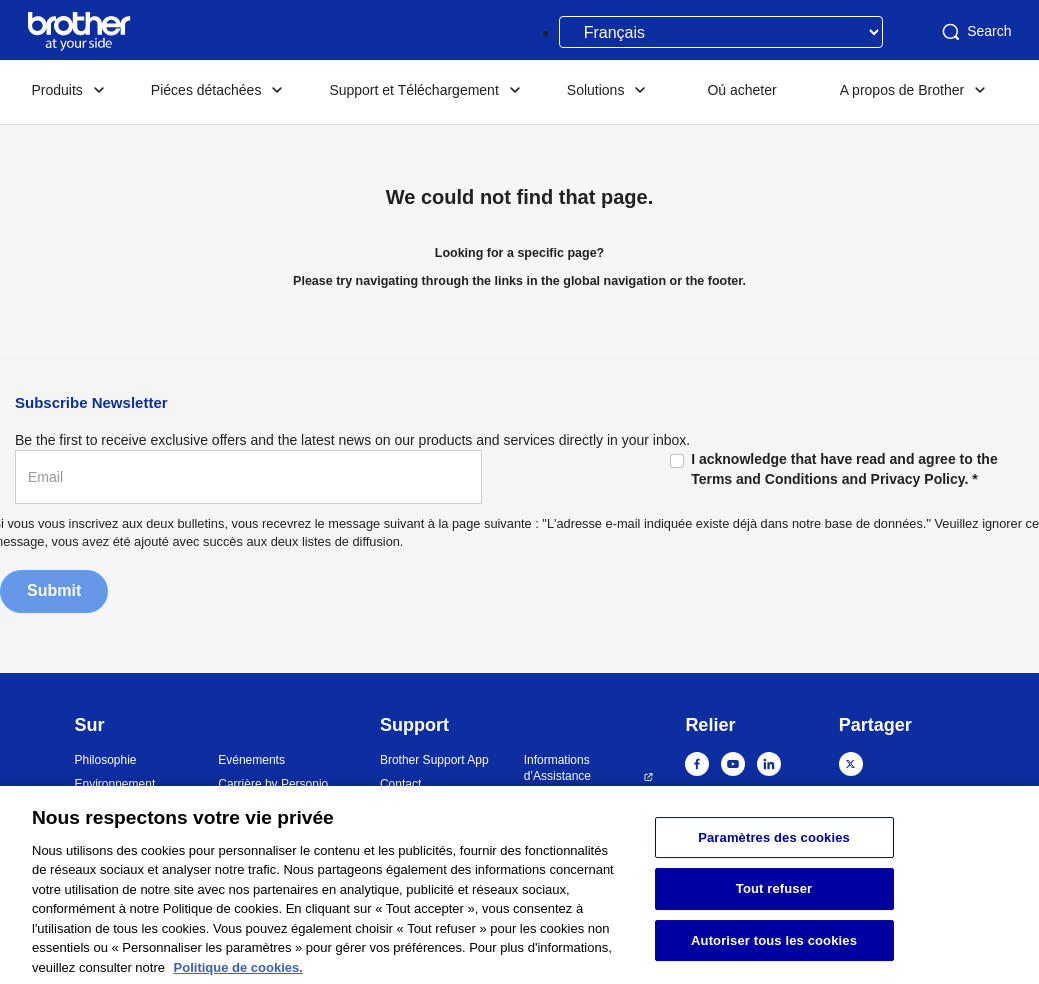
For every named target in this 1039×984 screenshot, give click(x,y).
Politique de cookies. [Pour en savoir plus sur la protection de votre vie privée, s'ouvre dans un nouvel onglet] (238, 975)
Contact (400, 784)
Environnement (115, 784)
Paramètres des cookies (774, 845)
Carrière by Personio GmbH (273, 792)
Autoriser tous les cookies (774, 948)
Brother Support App (434, 760)
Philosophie (106, 760)
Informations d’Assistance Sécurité (557, 776)
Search (975, 32)
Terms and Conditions (764, 479)
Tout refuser (774, 897)
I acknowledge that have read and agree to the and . (844, 468)
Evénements (251, 760)
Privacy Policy (918, 479)
